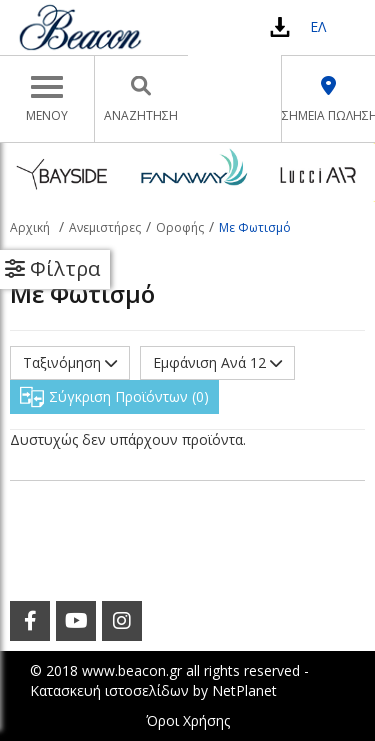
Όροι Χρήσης (188, 720)
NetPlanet (244, 690)
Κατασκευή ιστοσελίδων (109, 690)
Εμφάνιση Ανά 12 (217, 362)
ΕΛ (318, 26)
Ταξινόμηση (70, 362)
